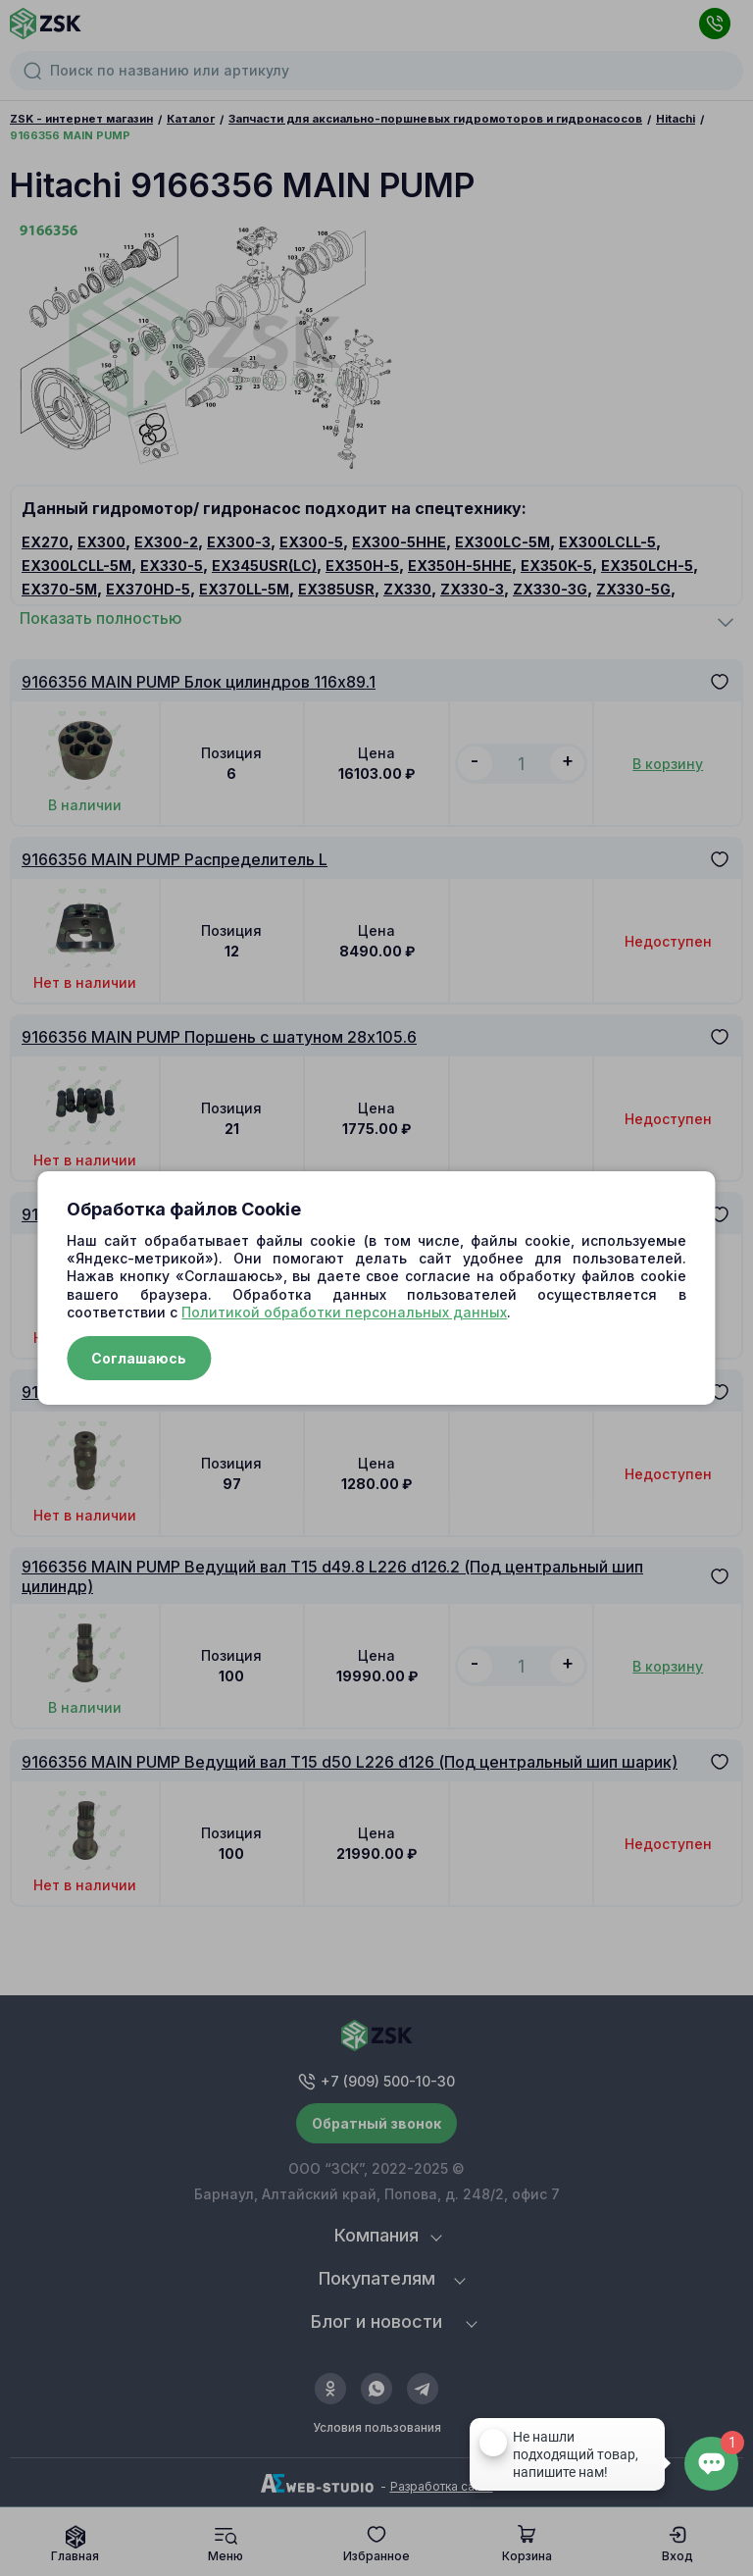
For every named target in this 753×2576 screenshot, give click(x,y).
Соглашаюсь (138, 1358)
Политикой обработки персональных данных (344, 1312)
